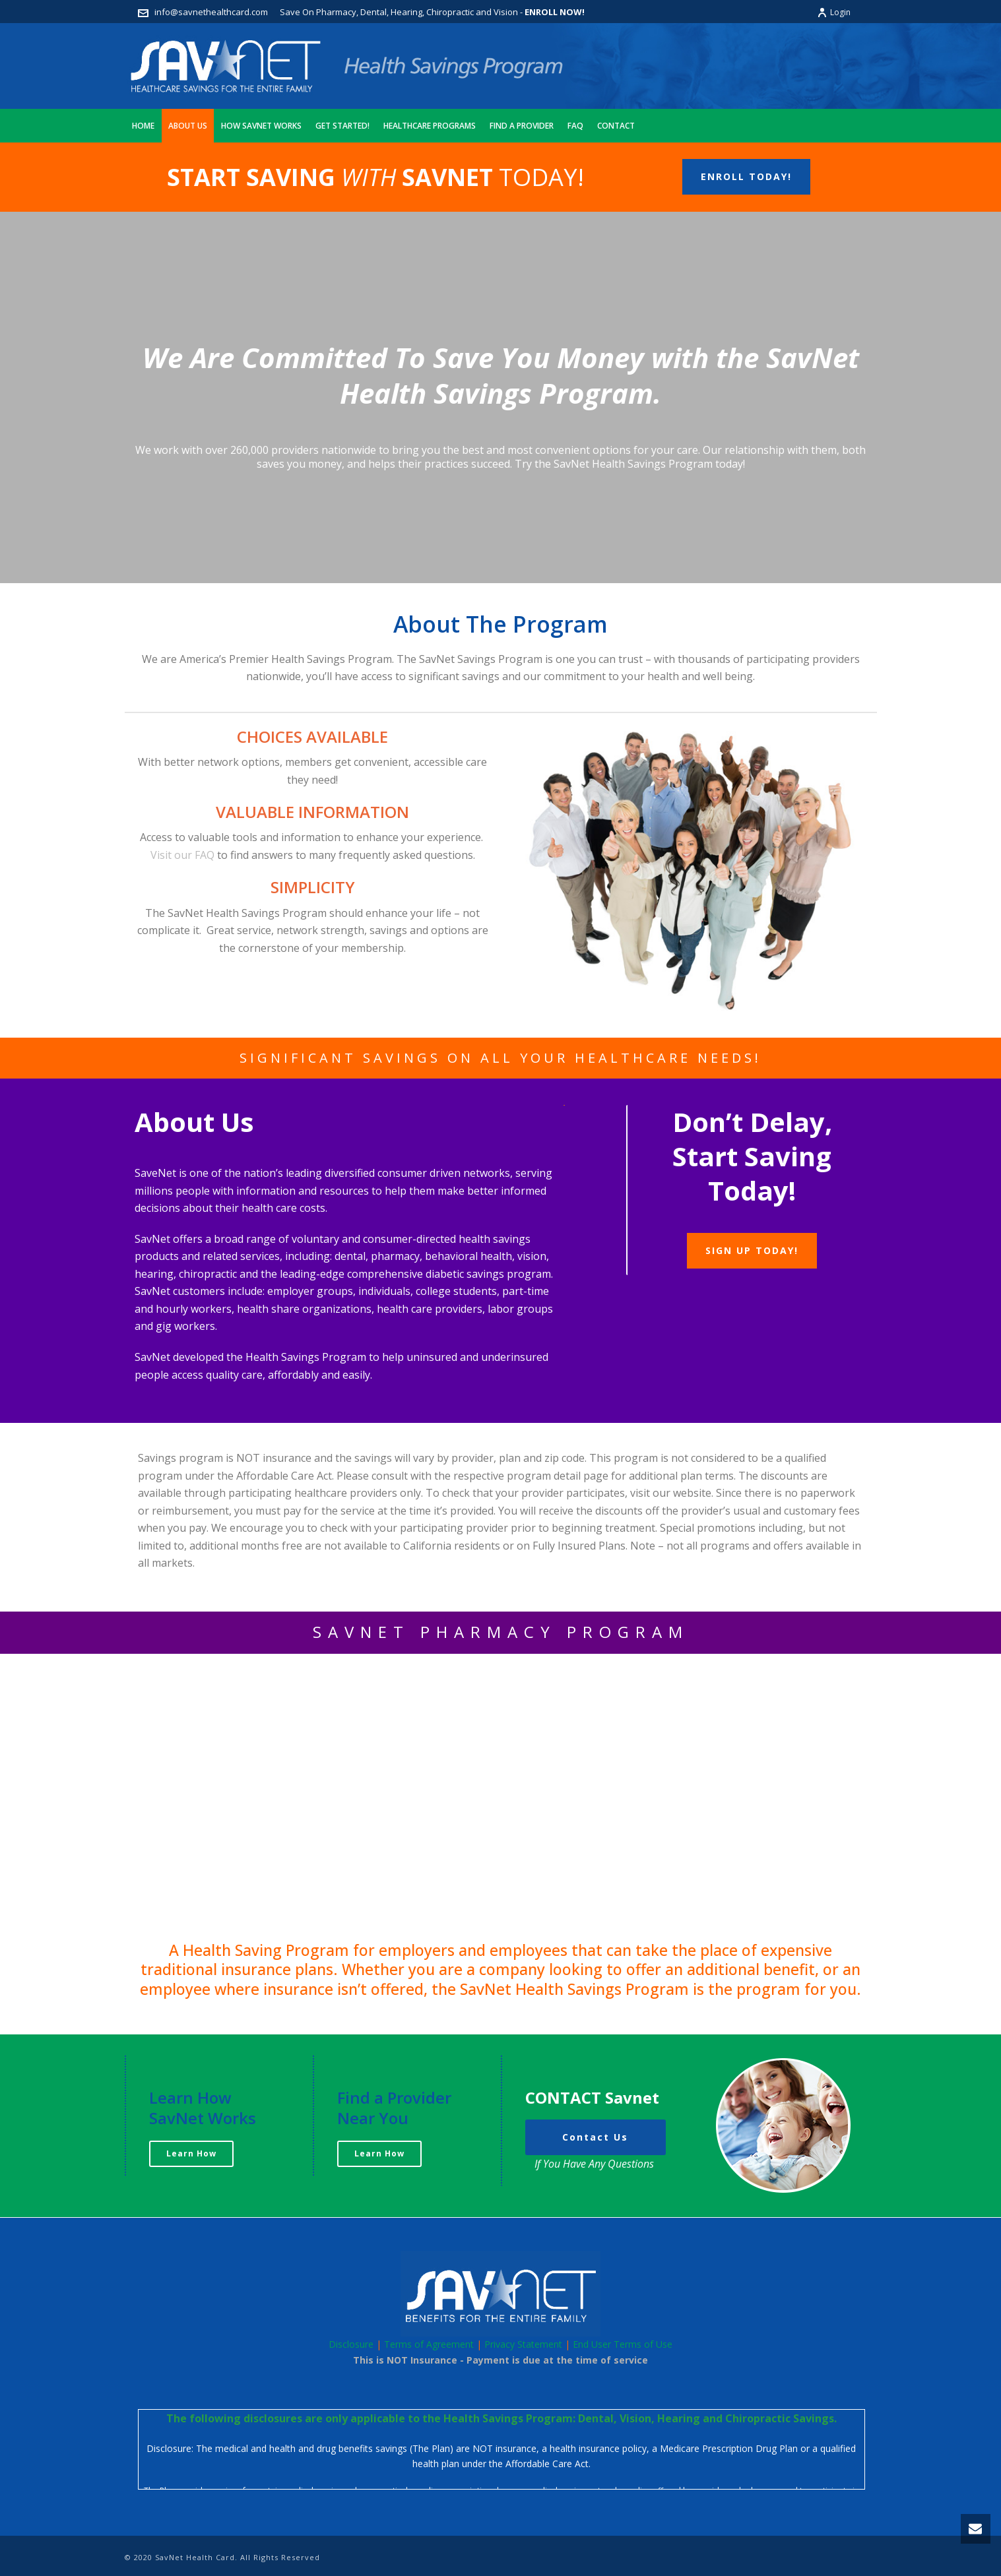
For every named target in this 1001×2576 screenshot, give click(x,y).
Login (834, 12)
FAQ (575, 125)
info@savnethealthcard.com (211, 12)
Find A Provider (522, 125)
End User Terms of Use (622, 2344)
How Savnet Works (261, 125)
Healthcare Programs (429, 125)
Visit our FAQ (182, 855)
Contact (616, 125)
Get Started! (342, 125)
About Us (187, 125)
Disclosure (351, 2344)
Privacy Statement (523, 2344)
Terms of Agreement (429, 2344)
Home (143, 125)
